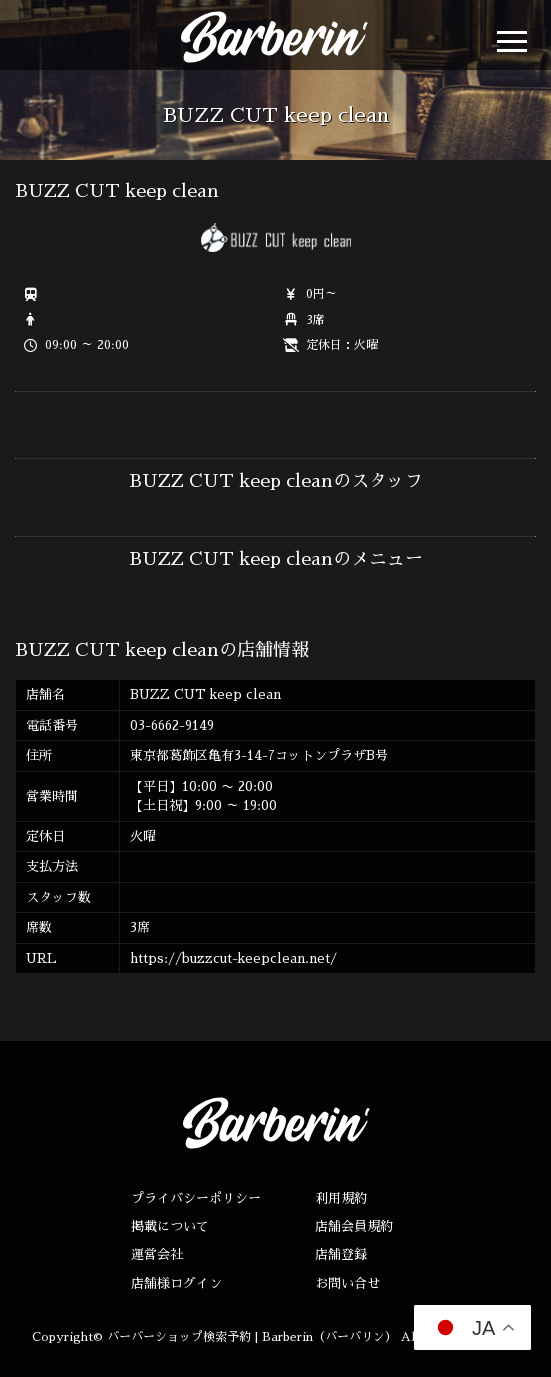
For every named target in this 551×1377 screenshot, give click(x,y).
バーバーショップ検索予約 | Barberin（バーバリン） (252, 1337)
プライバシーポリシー (196, 1198)
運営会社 (157, 1254)
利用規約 (341, 1198)
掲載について (170, 1226)
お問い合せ (347, 1283)
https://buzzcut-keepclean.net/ (233, 958)
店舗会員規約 (354, 1226)
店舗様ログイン (176, 1283)
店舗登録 (341, 1254)
